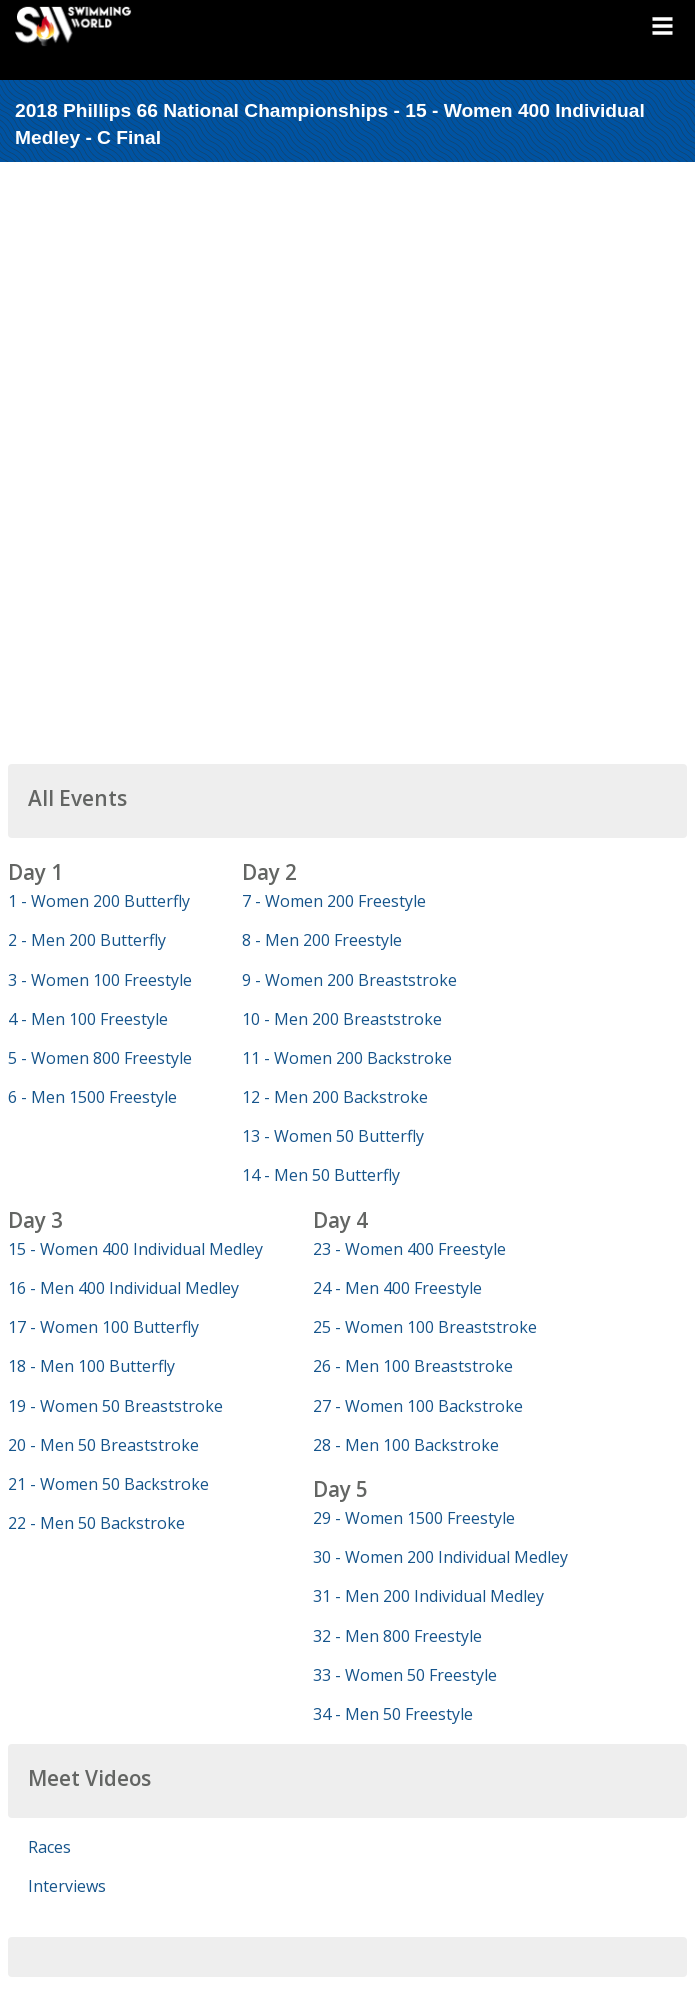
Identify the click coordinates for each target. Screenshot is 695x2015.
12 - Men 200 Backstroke (335, 1097)
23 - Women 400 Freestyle (409, 1249)
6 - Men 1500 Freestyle (92, 1097)
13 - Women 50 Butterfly (333, 1136)
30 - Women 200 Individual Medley (440, 1557)
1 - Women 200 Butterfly (99, 901)
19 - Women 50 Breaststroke (115, 1406)
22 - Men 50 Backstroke (96, 1523)
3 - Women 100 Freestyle (100, 980)
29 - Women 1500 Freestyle (414, 1518)
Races (49, 1847)
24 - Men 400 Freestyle (397, 1288)
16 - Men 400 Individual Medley (123, 1288)
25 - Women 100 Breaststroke (425, 1327)
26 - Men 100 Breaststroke (413, 1366)
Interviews (67, 1886)
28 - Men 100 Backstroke (406, 1445)
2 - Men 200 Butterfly (87, 940)
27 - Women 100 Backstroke (418, 1406)
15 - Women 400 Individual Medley (135, 1249)
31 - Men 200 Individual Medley (428, 1596)
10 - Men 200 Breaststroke (342, 1019)
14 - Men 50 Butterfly (321, 1175)
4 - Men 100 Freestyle (88, 1019)
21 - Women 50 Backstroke (108, 1484)
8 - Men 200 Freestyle (322, 940)
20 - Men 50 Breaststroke (103, 1445)
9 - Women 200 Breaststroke (349, 980)
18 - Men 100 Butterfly (91, 1366)
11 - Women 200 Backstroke (347, 1058)
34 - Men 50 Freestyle (393, 1714)
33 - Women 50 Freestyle (405, 1675)
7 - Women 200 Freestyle (334, 901)
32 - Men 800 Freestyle (397, 1636)
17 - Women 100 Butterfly (103, 1327)
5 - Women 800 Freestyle (100, 1058)
